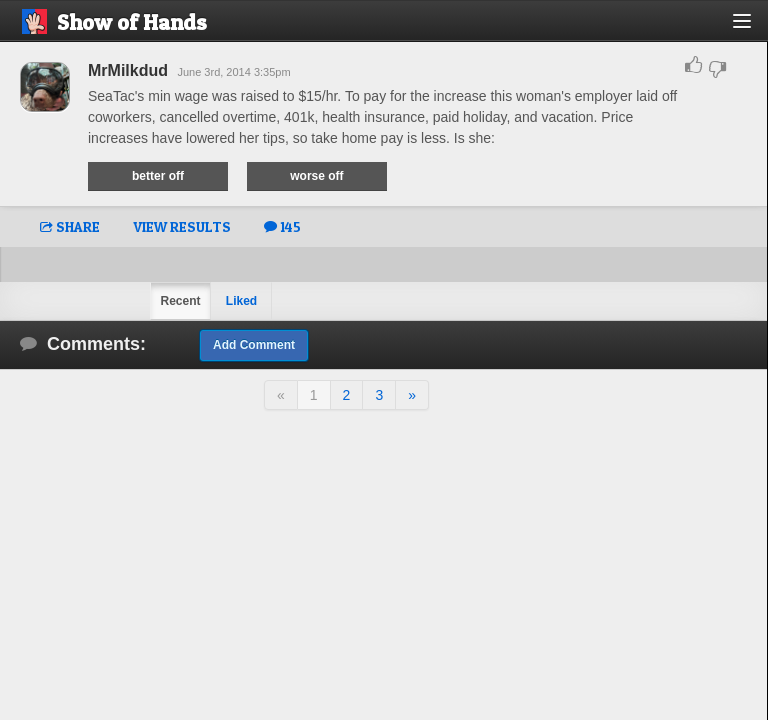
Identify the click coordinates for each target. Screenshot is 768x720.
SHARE (70, 226)
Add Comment (254, 345)
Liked (241, 301)
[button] (753, 28)
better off (158, 176)
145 (282, 226)
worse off (316, 176)
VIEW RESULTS (182, 226)
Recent (180, 301)
